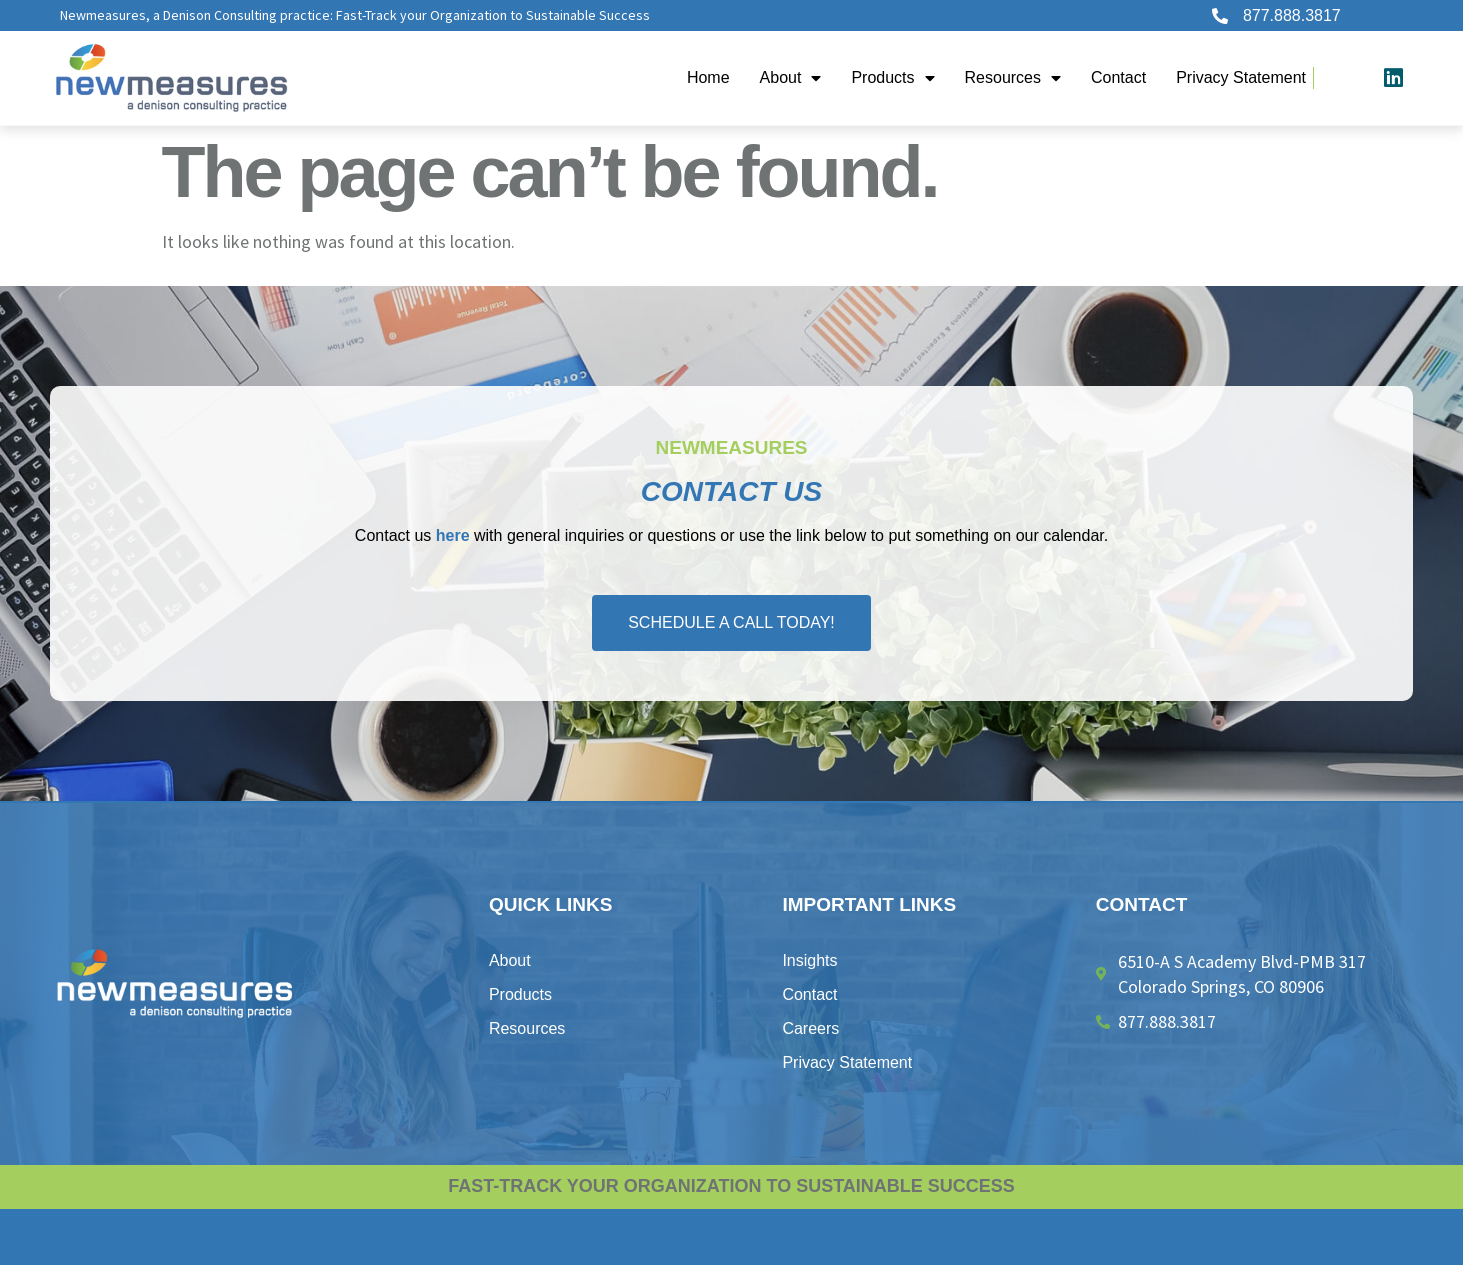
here (453, 535)
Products (892, 78)
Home (708, 77)
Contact (1118, 77)
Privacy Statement (1241, 77)
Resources (1013, 78)
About (791, 78)
